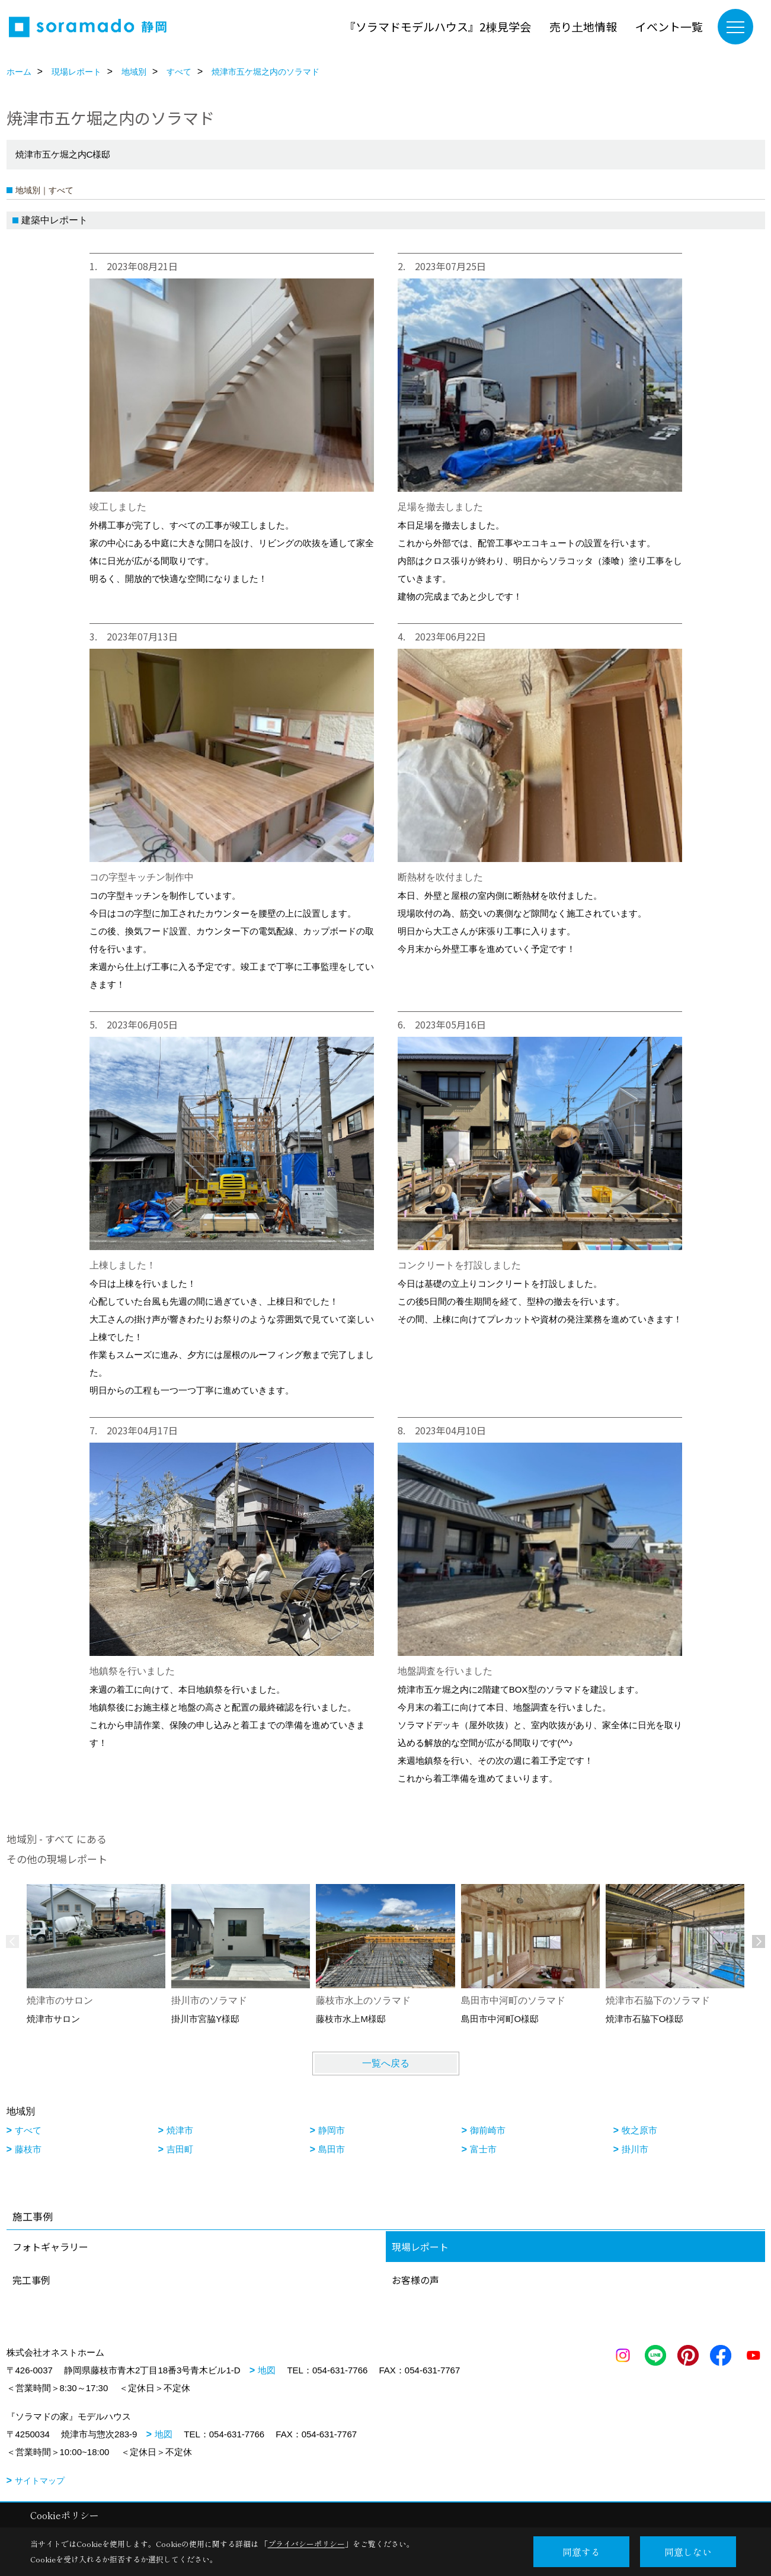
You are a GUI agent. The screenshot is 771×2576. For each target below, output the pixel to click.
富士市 (483, 2149)
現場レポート (420, 2246)
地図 (267, 2370)
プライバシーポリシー (306, 2543)
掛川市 (635, 2149)
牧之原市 (639, 2130)
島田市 (331, 2149)
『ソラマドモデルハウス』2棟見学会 (437, 26)
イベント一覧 (669, 26)
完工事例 (31, 2280)
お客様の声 (415, 2280)
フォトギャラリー (50, 2246)
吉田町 (180, 2149)
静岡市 (331, 2130)
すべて (28, 2130)
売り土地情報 (583, 26)
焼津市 (180, 2130)
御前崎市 (488, 2130)
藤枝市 (28, 2149)
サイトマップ (40, 2480)
